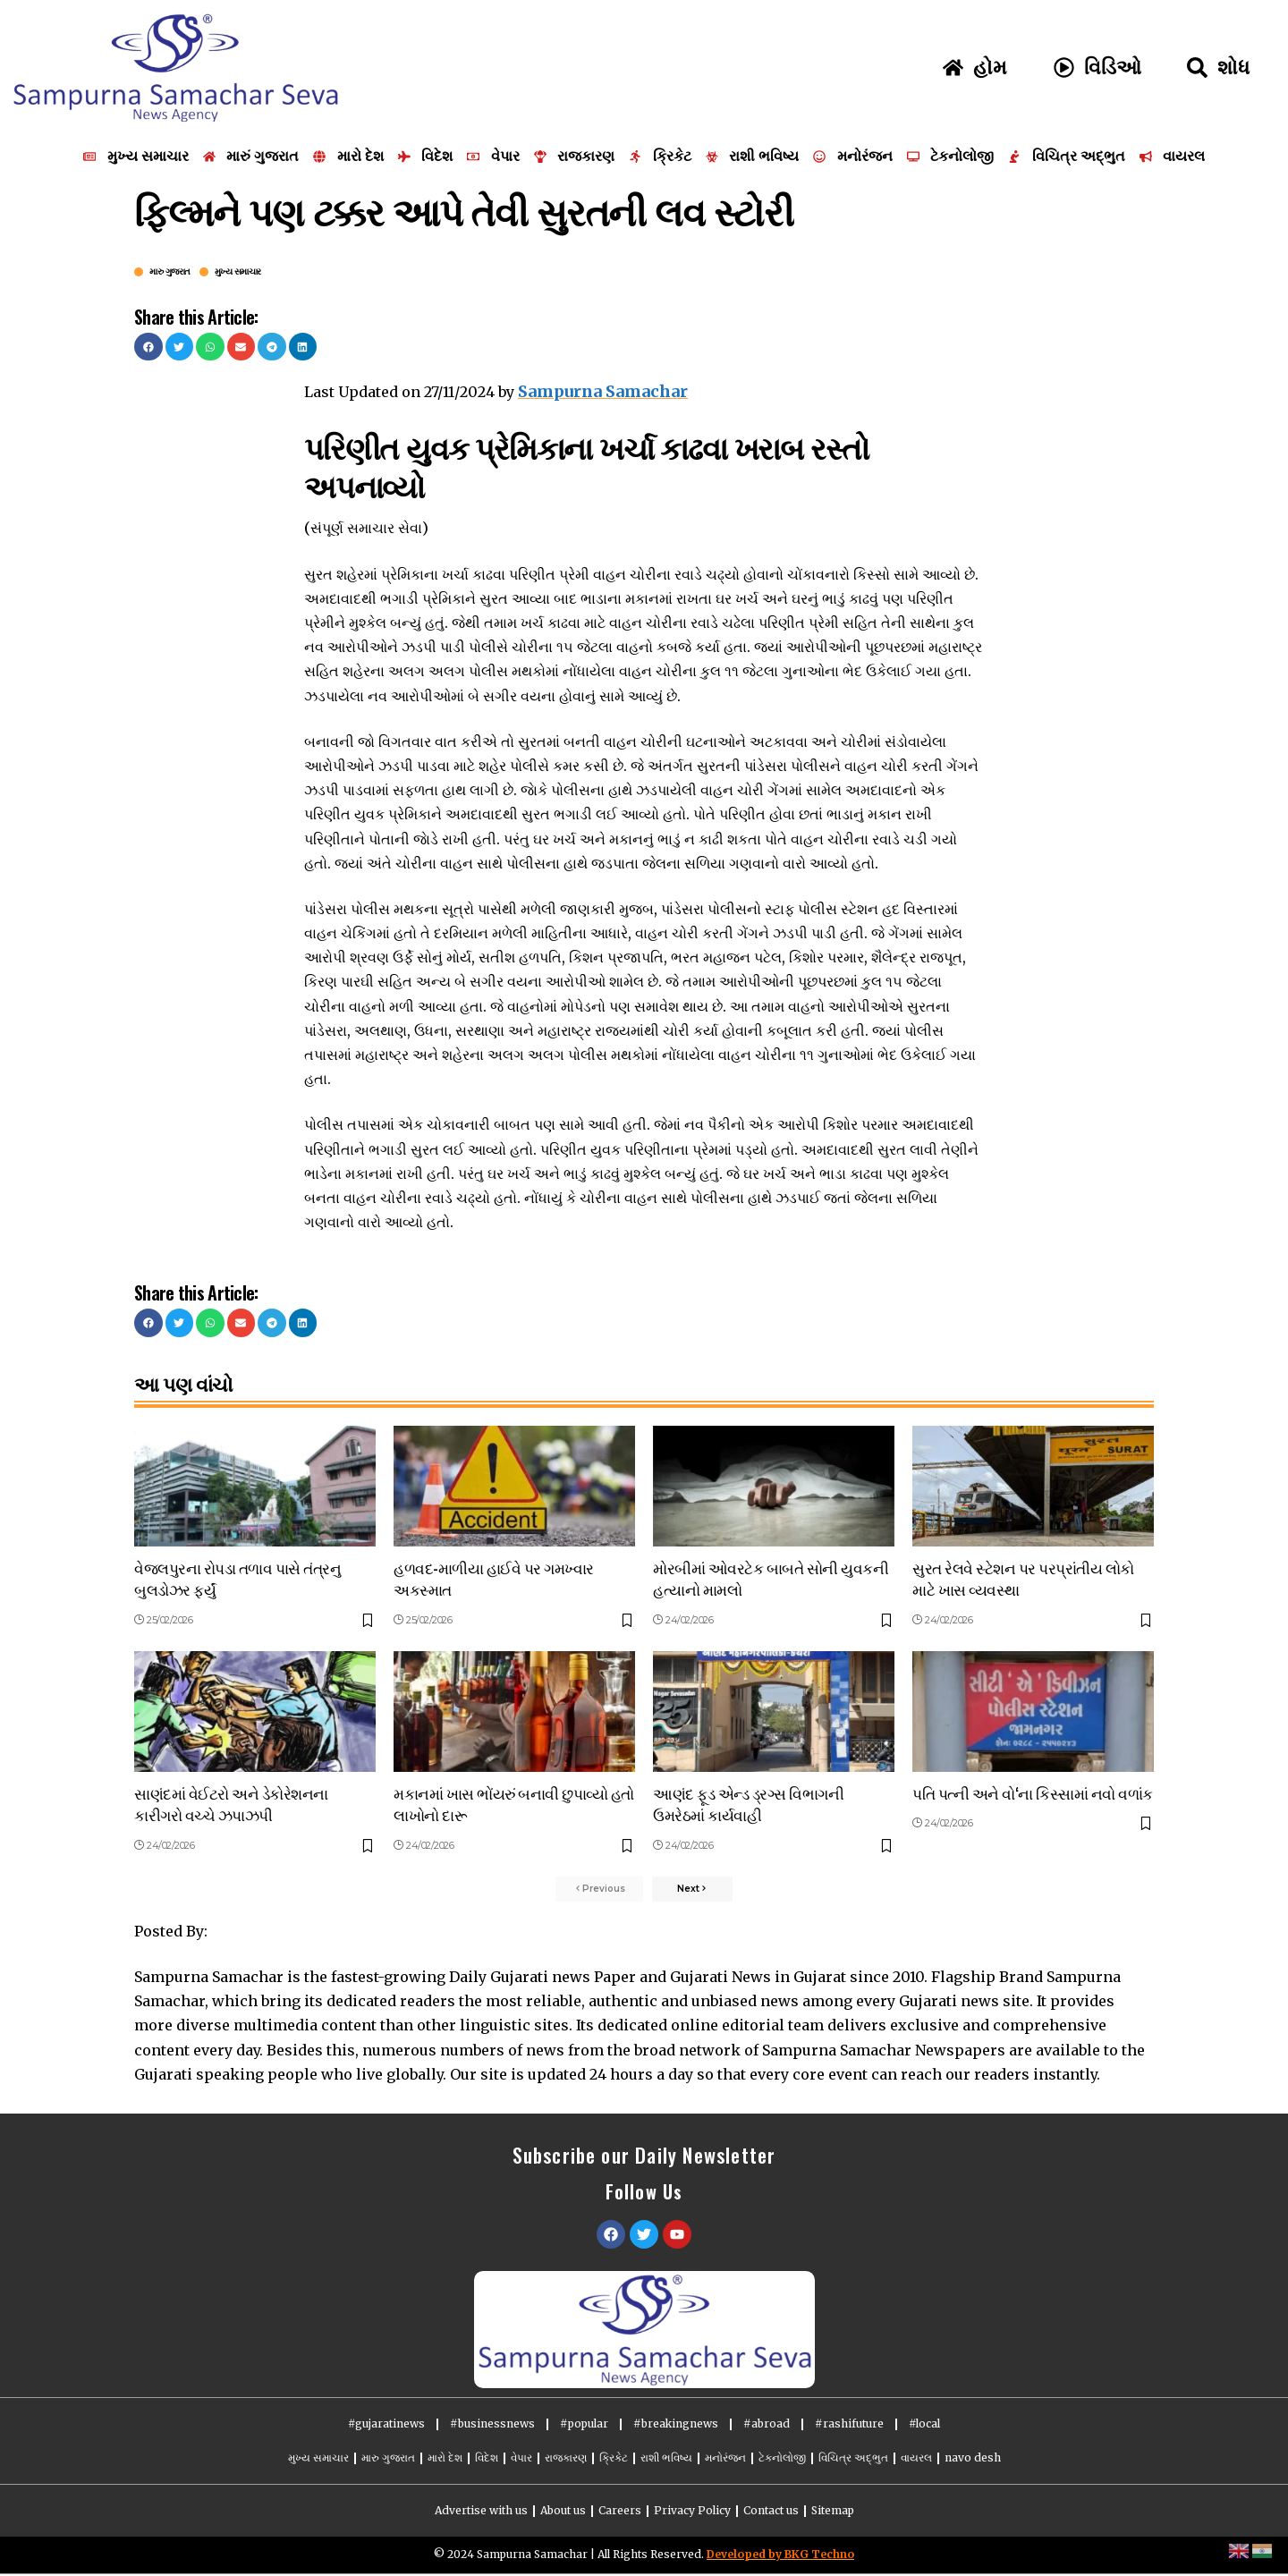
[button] (148, 347)
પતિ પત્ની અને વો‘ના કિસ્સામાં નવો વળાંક (1032, 1789)
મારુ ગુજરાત (170, 271)
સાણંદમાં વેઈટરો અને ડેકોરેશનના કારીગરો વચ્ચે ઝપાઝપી (231, 1800)
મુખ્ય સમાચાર (238, 271)
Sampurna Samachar (597, 390)
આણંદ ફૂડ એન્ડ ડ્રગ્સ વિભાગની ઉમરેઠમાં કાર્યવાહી (748, 1800)
